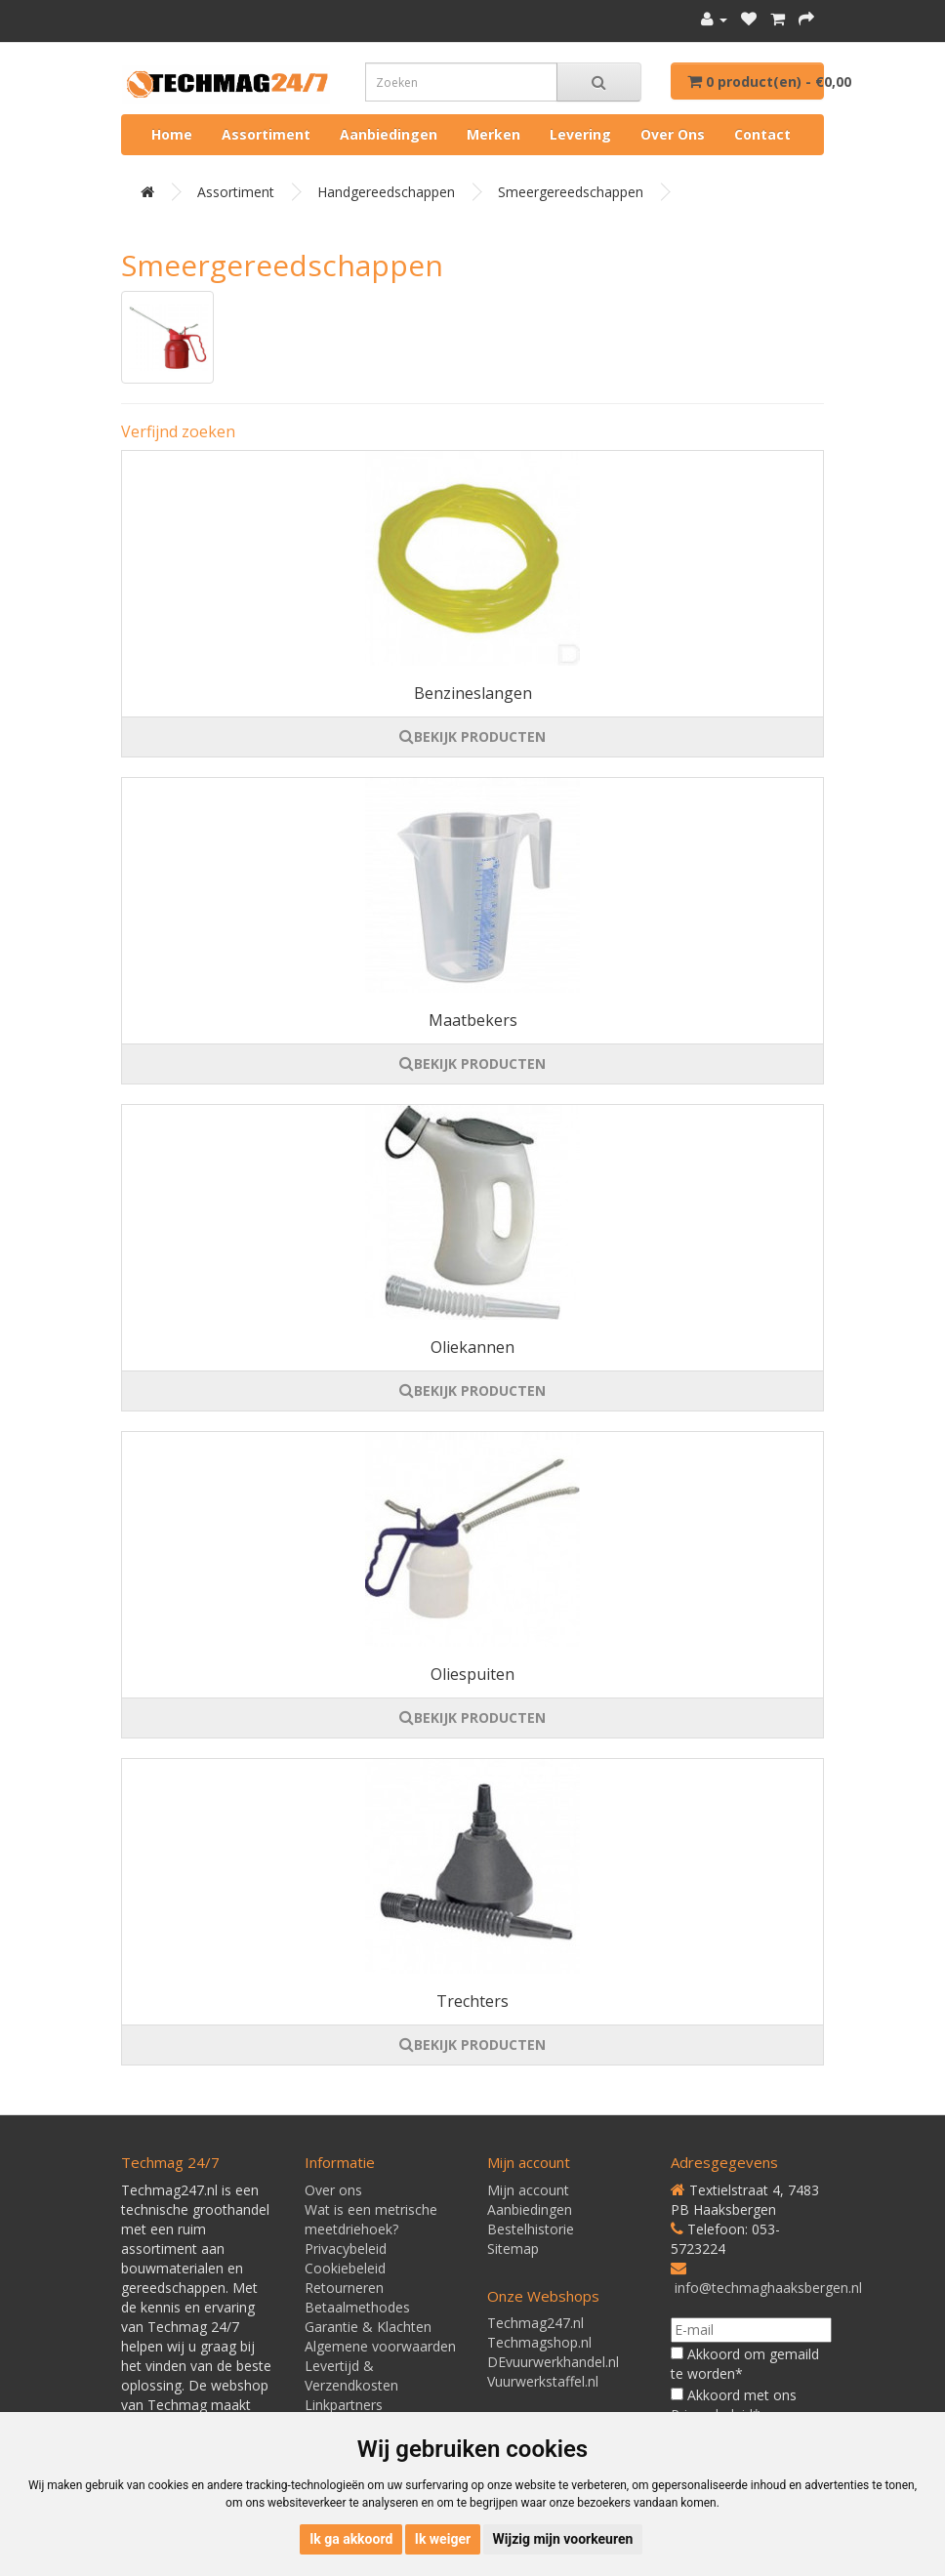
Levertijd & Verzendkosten (351, 2375)
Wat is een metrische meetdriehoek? (371, 2219)
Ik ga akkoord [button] (350, 2539)
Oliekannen (472, 1347)
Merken (493, 134)
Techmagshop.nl (539, 2342)
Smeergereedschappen (570, 192)
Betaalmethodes (357, 2307)
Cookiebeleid (345, 2268)
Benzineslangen (473, 693)
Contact (762, 134)
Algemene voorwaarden (380, 2346)
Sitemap (513, 2248)
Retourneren (344, 2287)
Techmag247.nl (535, 2322)
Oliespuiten (472, 1674)
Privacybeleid (346, 2248)
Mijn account (528, 2190)
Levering (580, 134)
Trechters (472, 2001)
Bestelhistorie (530, 2229)
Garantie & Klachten (368, 2326)
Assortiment (266, 134)
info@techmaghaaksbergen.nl (768, 2287)
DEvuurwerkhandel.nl (553, 2361)
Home (171, 134)
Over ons (672, 134)
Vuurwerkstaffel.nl (542, 2381)
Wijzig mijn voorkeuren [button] (563, 2539)
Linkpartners (344, 2404)
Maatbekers (473, 1020)
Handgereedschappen (386, 192)
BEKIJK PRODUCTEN (472, 736)
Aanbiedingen (388, 134)
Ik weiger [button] (443, 2539)
